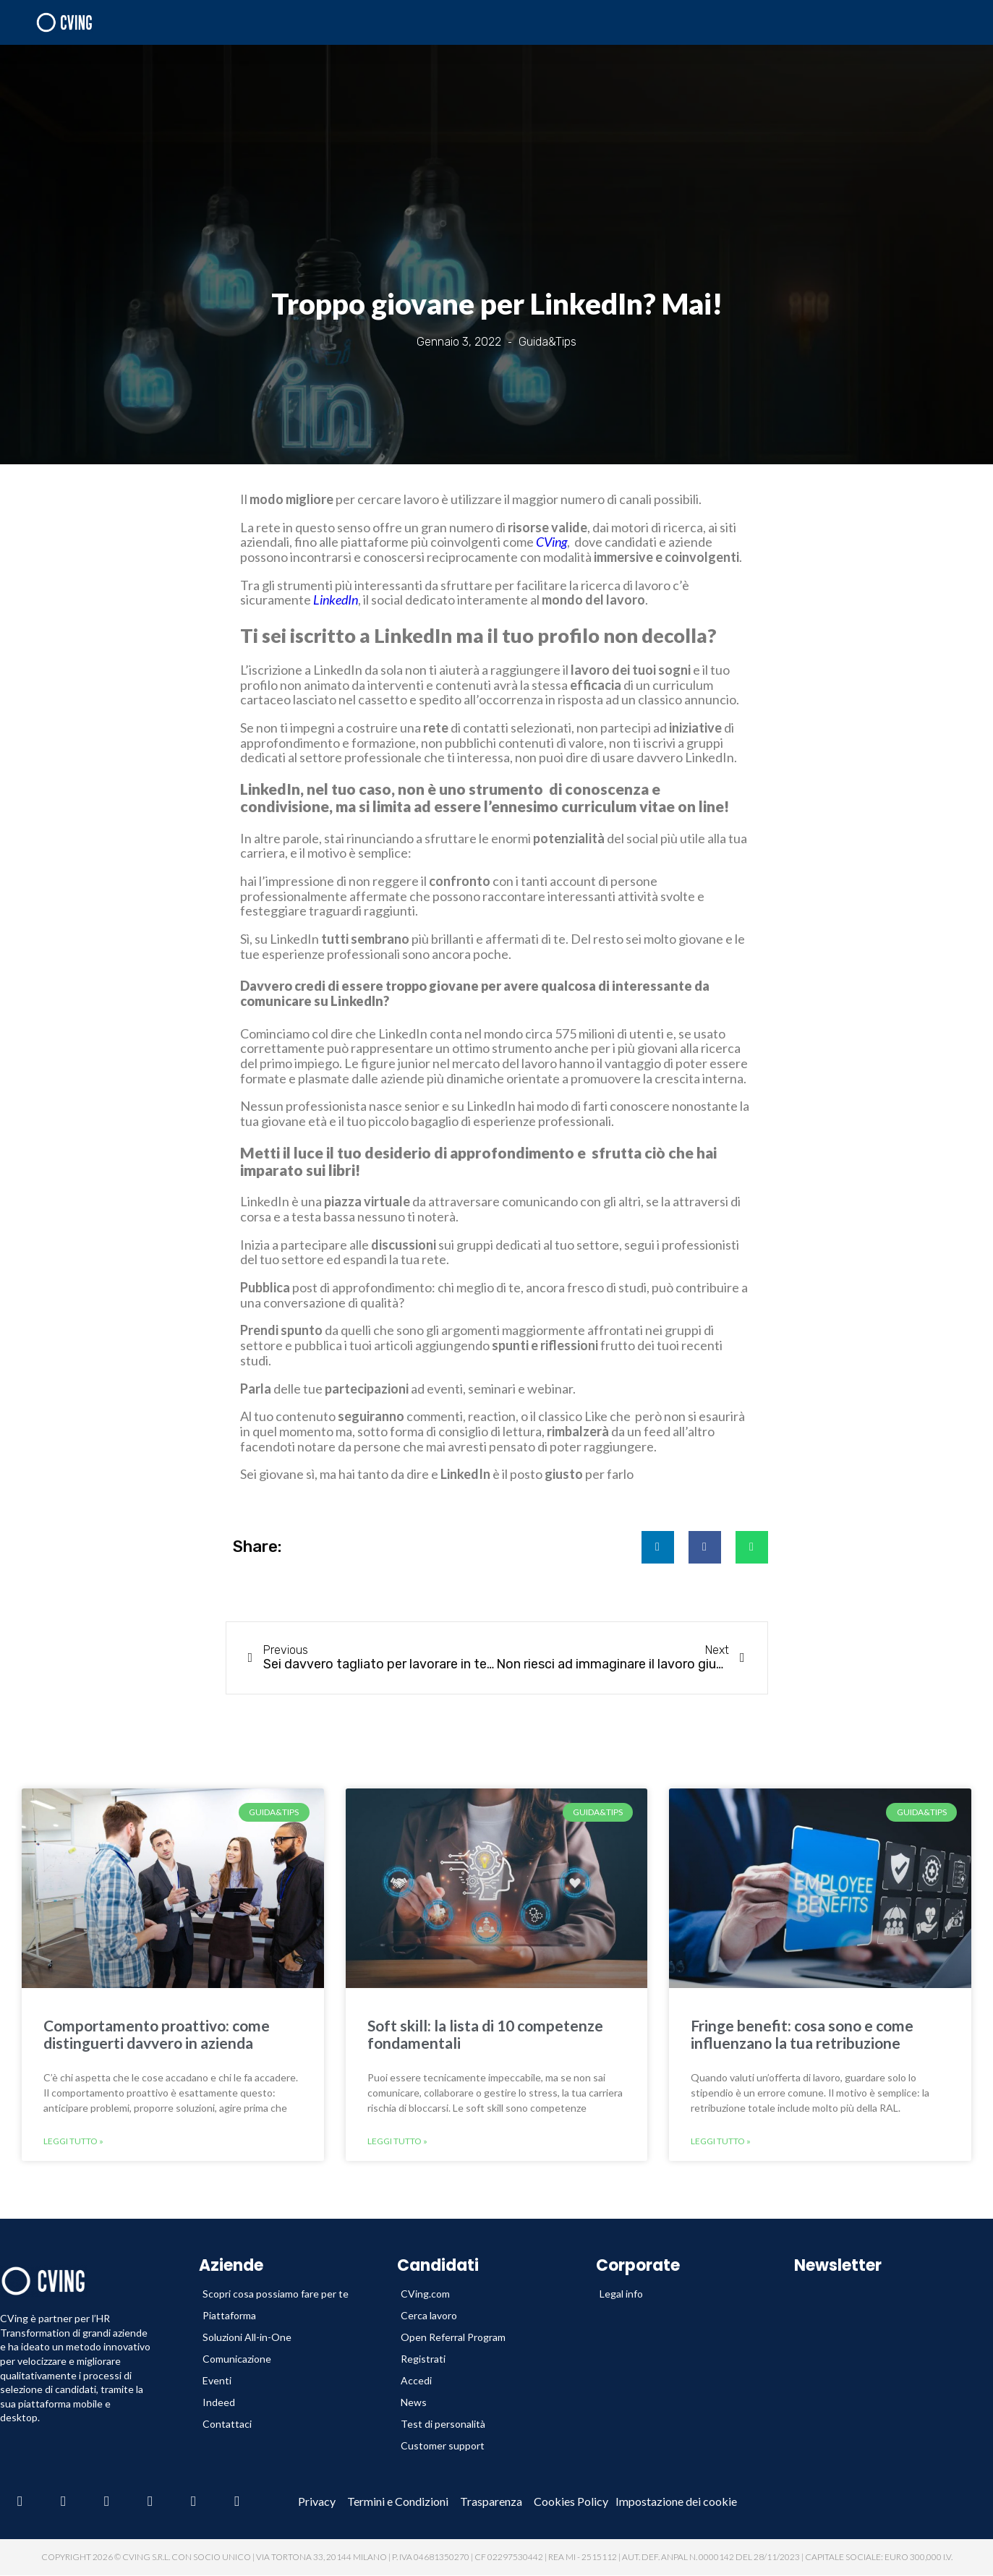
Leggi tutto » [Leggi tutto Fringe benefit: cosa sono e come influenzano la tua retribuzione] (721, 2141)
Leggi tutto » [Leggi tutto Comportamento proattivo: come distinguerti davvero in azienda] (73, 2141)
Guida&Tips (547, 342)
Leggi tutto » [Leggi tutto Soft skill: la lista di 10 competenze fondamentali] (397, 2141)
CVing (551, 542)
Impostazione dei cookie (676, 2502)
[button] (658, 1547)
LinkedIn (335, 599)
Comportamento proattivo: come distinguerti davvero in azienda (156, 2034)
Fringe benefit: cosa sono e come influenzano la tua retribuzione (802, 2034)
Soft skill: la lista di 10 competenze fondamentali (485, 2034)
